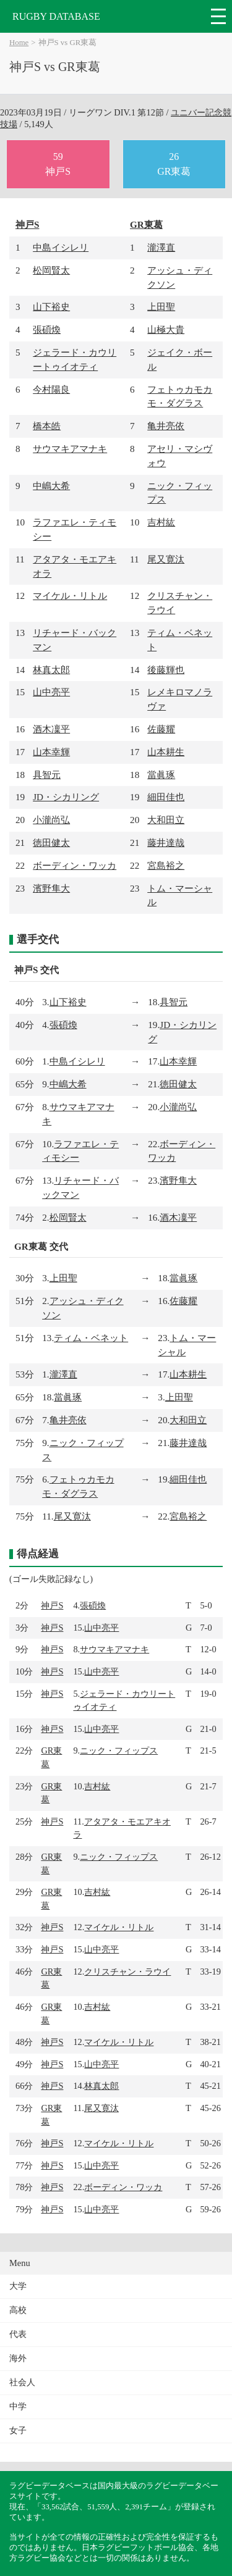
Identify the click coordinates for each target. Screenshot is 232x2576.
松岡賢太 (51, 270)
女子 (18, 2430)
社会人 (22, 2382)
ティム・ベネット (91, 1337)
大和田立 (165, 819)
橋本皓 (47, 425)
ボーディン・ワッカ (74, 865)
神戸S (27, 224)
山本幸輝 (51, 751)
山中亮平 (51, 692)
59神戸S (58, 164)
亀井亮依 (165, 425)
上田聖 (161, 306)
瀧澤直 (161, 247)
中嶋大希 (51, 485)
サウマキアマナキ (70, 448)
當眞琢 (161, 774)
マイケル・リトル (70, 595)
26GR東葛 (174, 164)
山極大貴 (165, 329)
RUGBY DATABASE (56, 16)
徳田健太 (51, 842)
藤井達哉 (165, 842)
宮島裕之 (165, 865)
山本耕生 (165, 751)
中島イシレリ (60, 247)
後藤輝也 (165, 669)
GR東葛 (146, 224)
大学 (18, 2286)
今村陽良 (51, 389)
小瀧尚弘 (51, 819)
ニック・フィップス (119, 1750)
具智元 (47, 774)
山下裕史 (51, 306)
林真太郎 (51, 669)
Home (18, 42)
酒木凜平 (51, 729)
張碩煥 (47, 329)
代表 (18, 2334)
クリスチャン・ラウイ (127, 1971)
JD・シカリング (66, 797)
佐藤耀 (161, 729)
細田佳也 (165, 797)
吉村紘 (161, 522)
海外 (18, 2358)
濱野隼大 (51, 888)
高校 (18, 2310)
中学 (18, 2406)
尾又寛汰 (165, 559)
